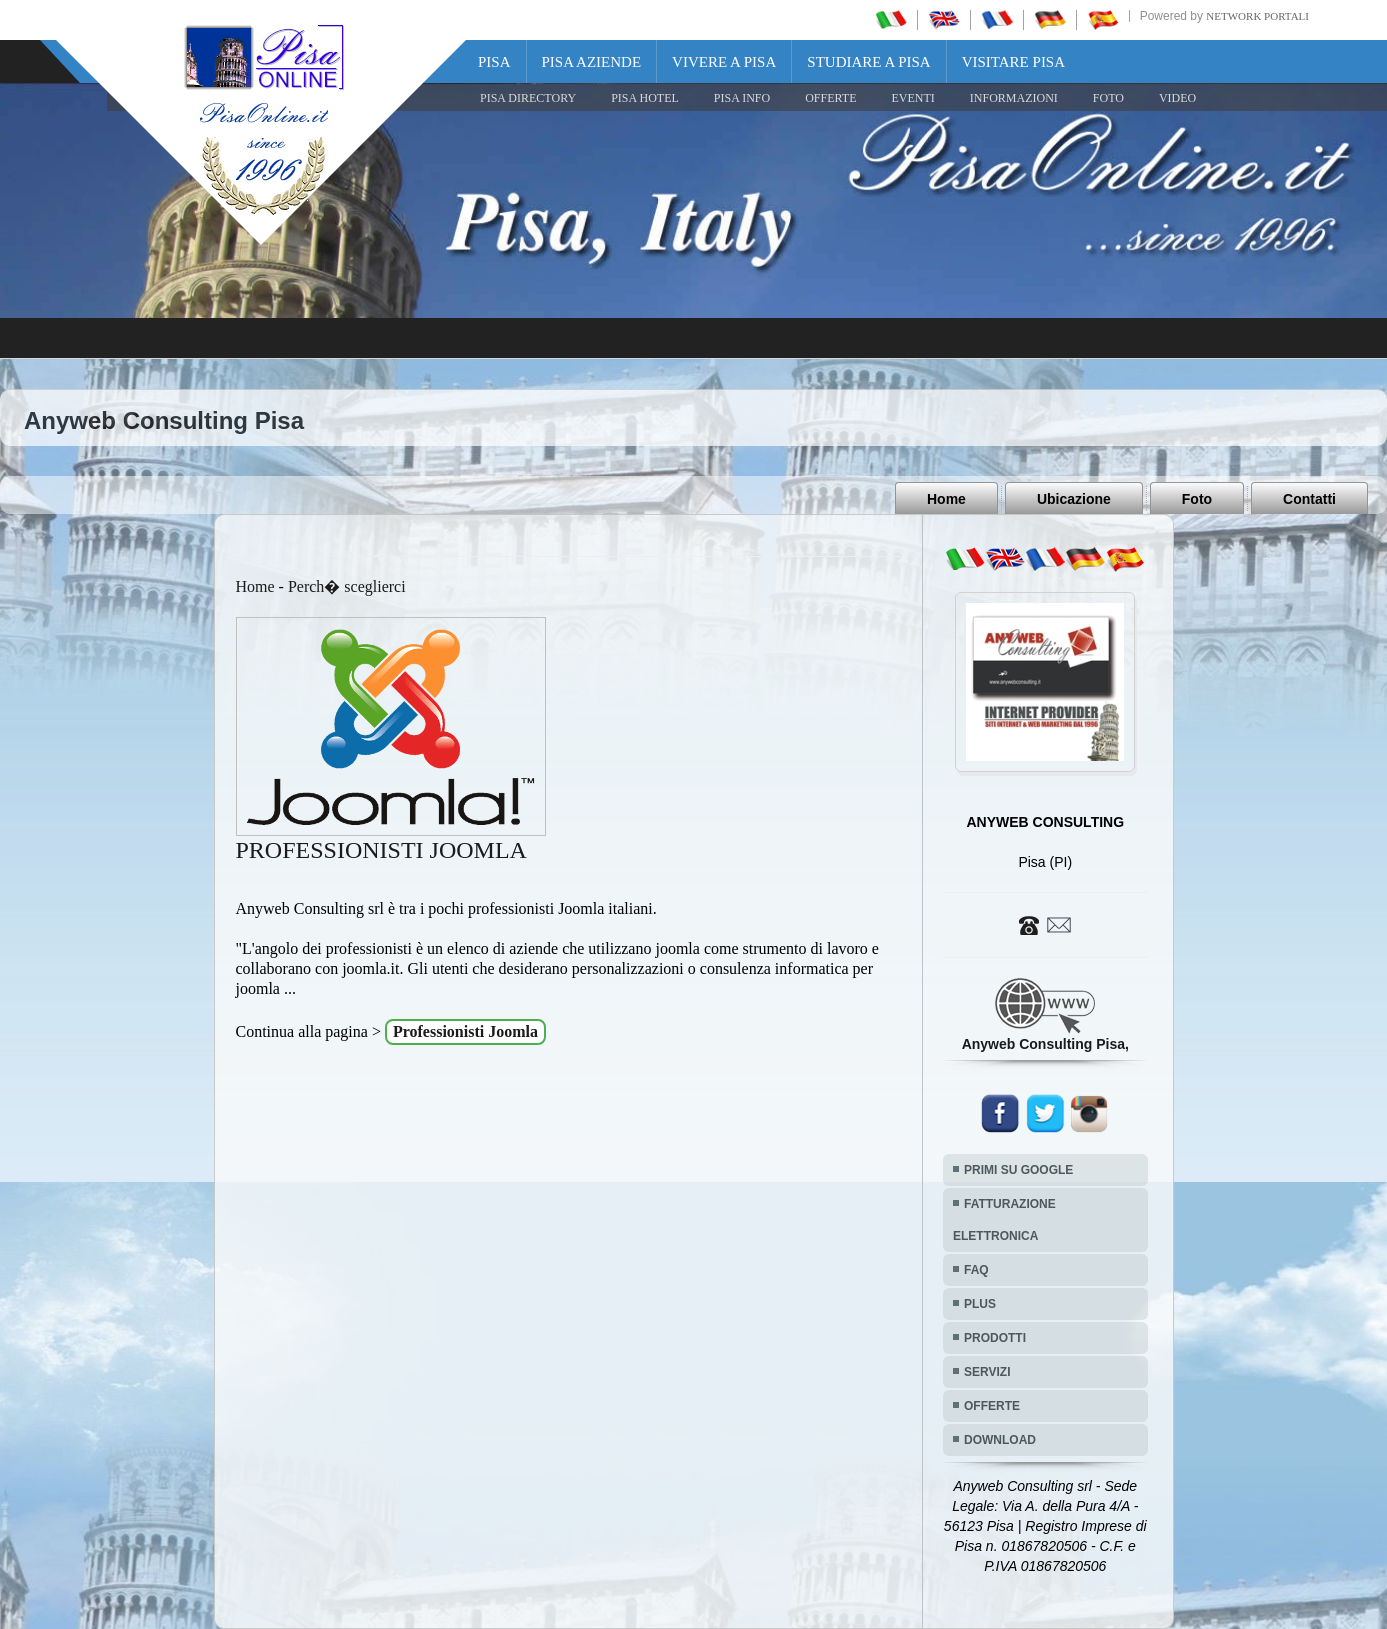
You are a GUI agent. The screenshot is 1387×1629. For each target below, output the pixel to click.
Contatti (1309, 499)
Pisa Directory (528, 98)
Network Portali (1257, 16)
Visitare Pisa (1013, 62)
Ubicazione (1074, 499)
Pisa (494, 62)
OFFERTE (830, 98)
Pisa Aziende (592, 62)
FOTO (1108, 98)
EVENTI (912, 98)
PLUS (980, 1304)
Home (946, 499)
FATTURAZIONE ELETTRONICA (1004, 1220)
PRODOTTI (995, 1338)
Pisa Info (742, 98)
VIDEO (1177, 98)
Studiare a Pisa (868, 62)
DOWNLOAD (1000, 1440)
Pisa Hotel (645, 98)
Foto (1197, 499)
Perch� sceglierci (347, 586)
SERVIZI (987, 1372)
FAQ (976, 1270)
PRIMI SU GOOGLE (1018, 1170)
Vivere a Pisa (724, 62)
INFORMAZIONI (1014, 98)
